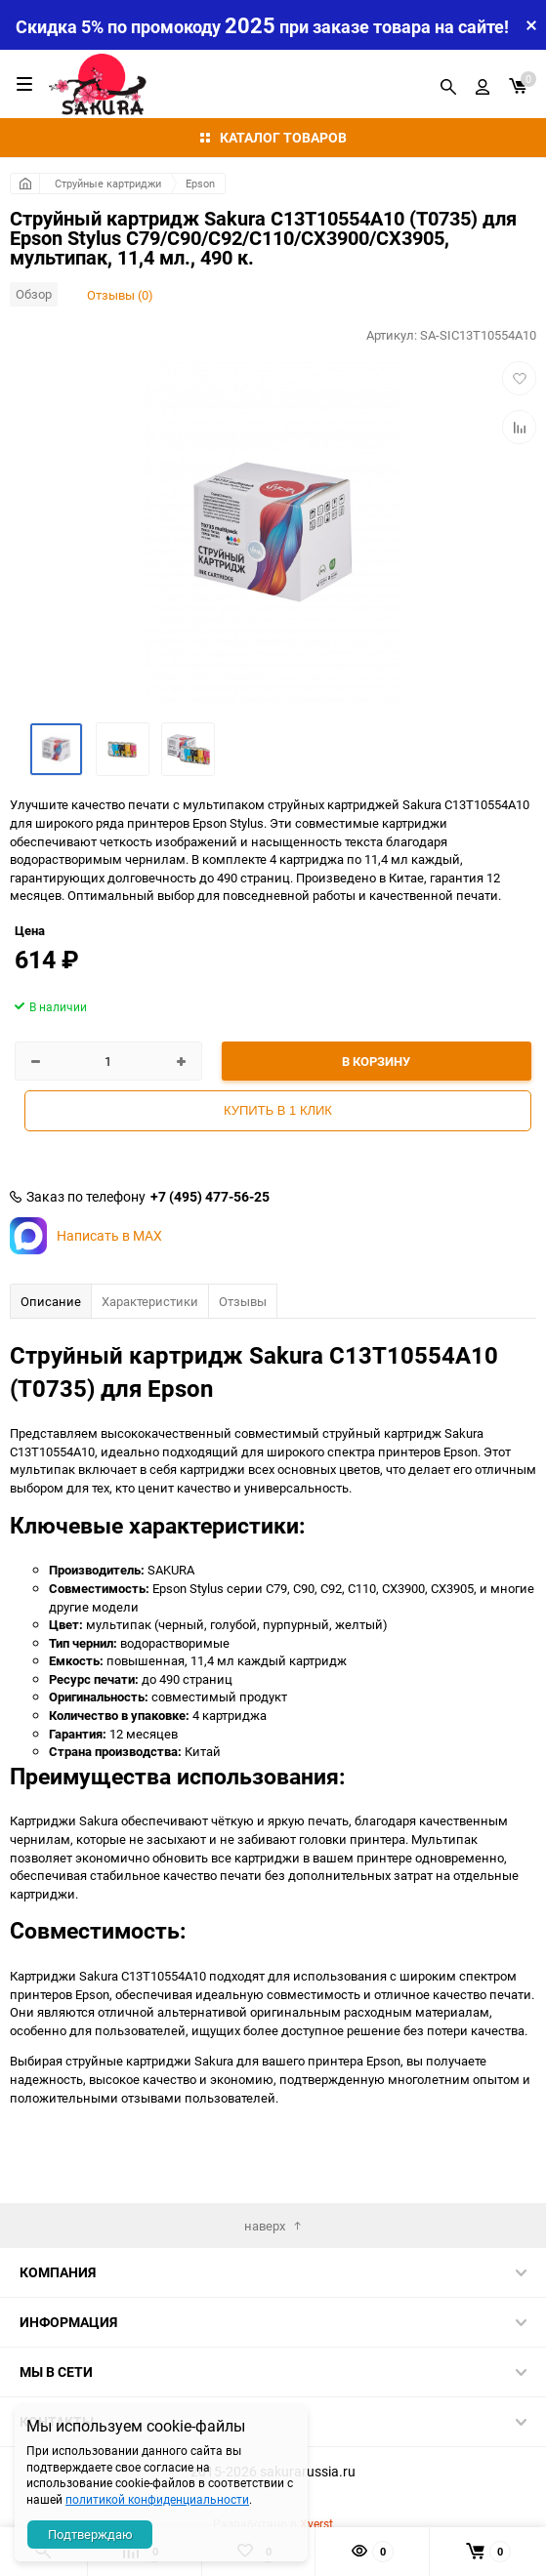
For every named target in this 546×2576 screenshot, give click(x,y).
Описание (51, 1301)
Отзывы (243, 1301)
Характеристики (150, 1301)
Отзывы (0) (120, 295)
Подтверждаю (90, 2534)
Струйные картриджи (108, 183)
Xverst (316, 2523)
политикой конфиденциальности (157, 2499)
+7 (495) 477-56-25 (210, 1197)
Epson (200, 183)
